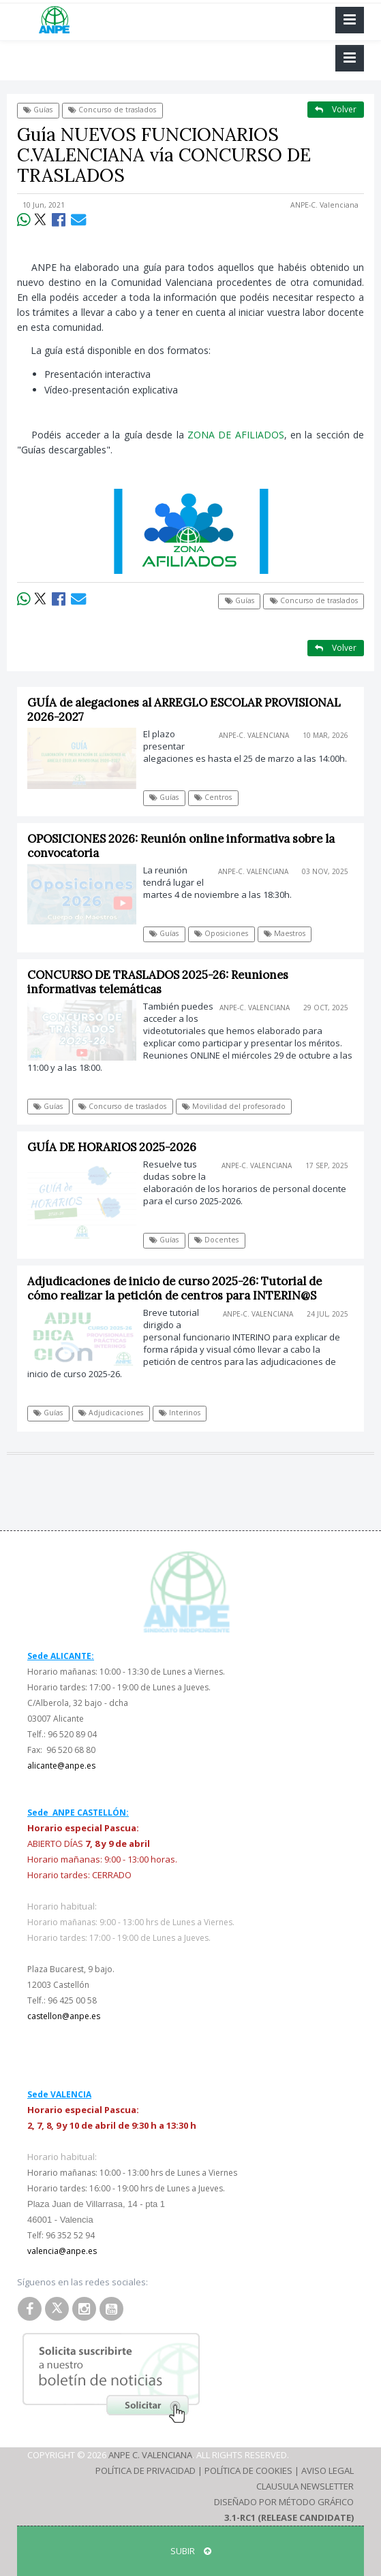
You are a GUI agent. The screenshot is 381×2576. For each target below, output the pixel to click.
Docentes (216, 1239)
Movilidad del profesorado (234, 1106)
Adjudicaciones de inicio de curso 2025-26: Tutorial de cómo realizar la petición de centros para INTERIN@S (174, 1288)
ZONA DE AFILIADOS (235, 434)
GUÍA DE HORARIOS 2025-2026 (111, 1147)
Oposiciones (221, 933)
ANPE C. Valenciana (150, 2455)
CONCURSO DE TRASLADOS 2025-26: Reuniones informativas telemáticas (157, 982)
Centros (213, 797)
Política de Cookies (248, 2470)
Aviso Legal (327, 2470)
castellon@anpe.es (63, 2016)
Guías (37, 109)
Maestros (284, 933)
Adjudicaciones (110, 1412)
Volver (335, 109)
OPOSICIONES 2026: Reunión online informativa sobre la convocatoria (181, 845)
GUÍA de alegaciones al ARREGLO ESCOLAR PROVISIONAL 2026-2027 (184, 709)
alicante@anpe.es (61, 1765)
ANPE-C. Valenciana (324, 205)
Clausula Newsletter (305, 2486)
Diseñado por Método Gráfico (284, 2502)
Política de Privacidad (145, 2470)
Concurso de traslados (112, 109)
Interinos (179, 1412)
